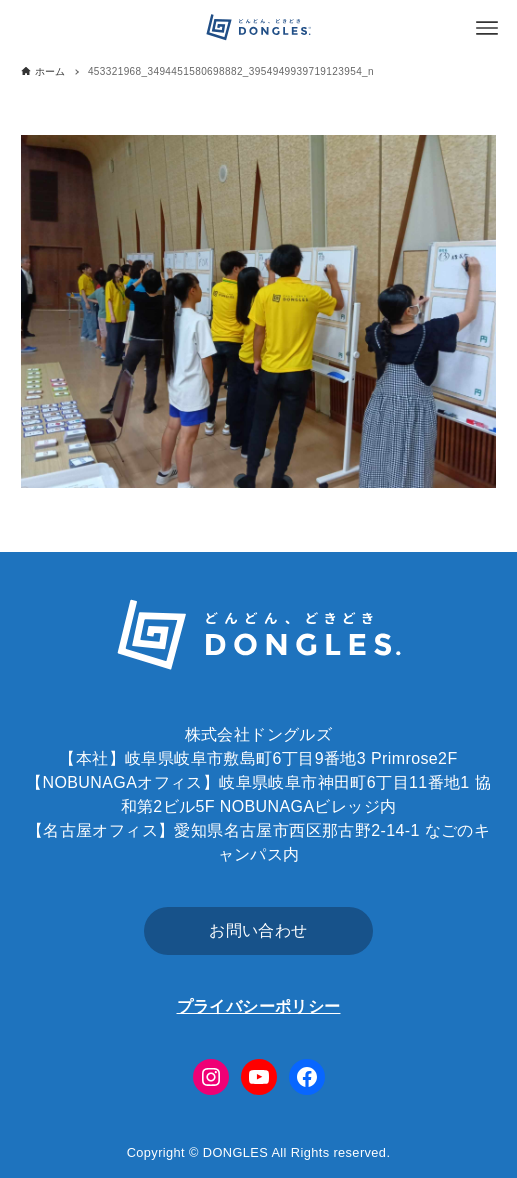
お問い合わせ (258, 930)
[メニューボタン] (487, 28)
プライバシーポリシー (259, 1006)
